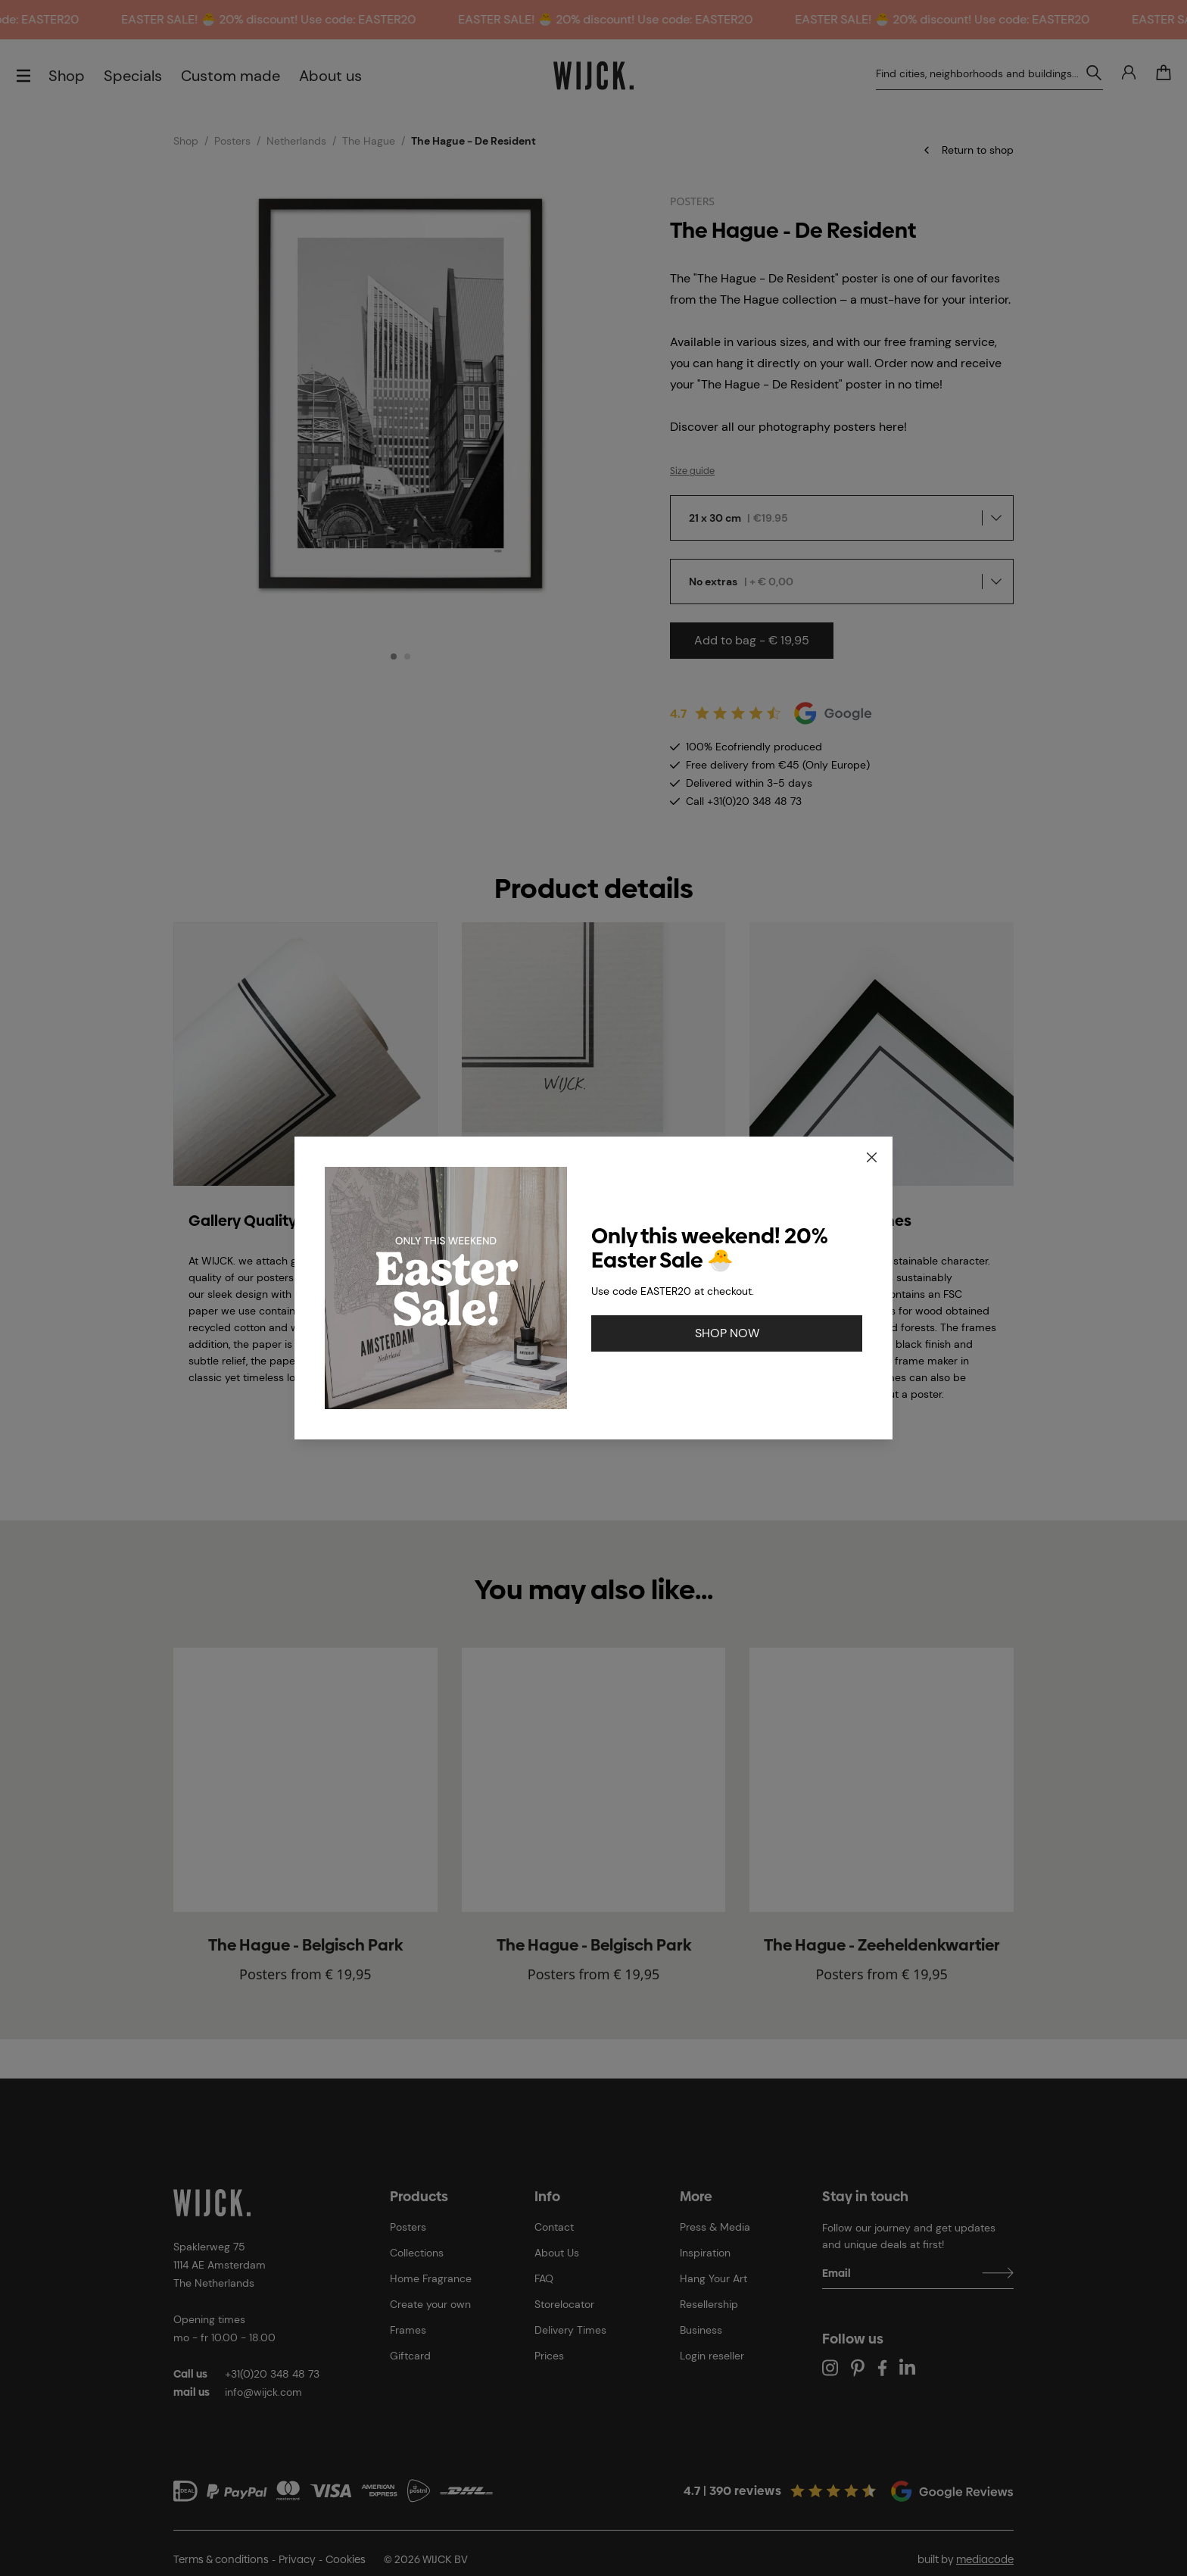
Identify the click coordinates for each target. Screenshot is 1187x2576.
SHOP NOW (727, 1333)
